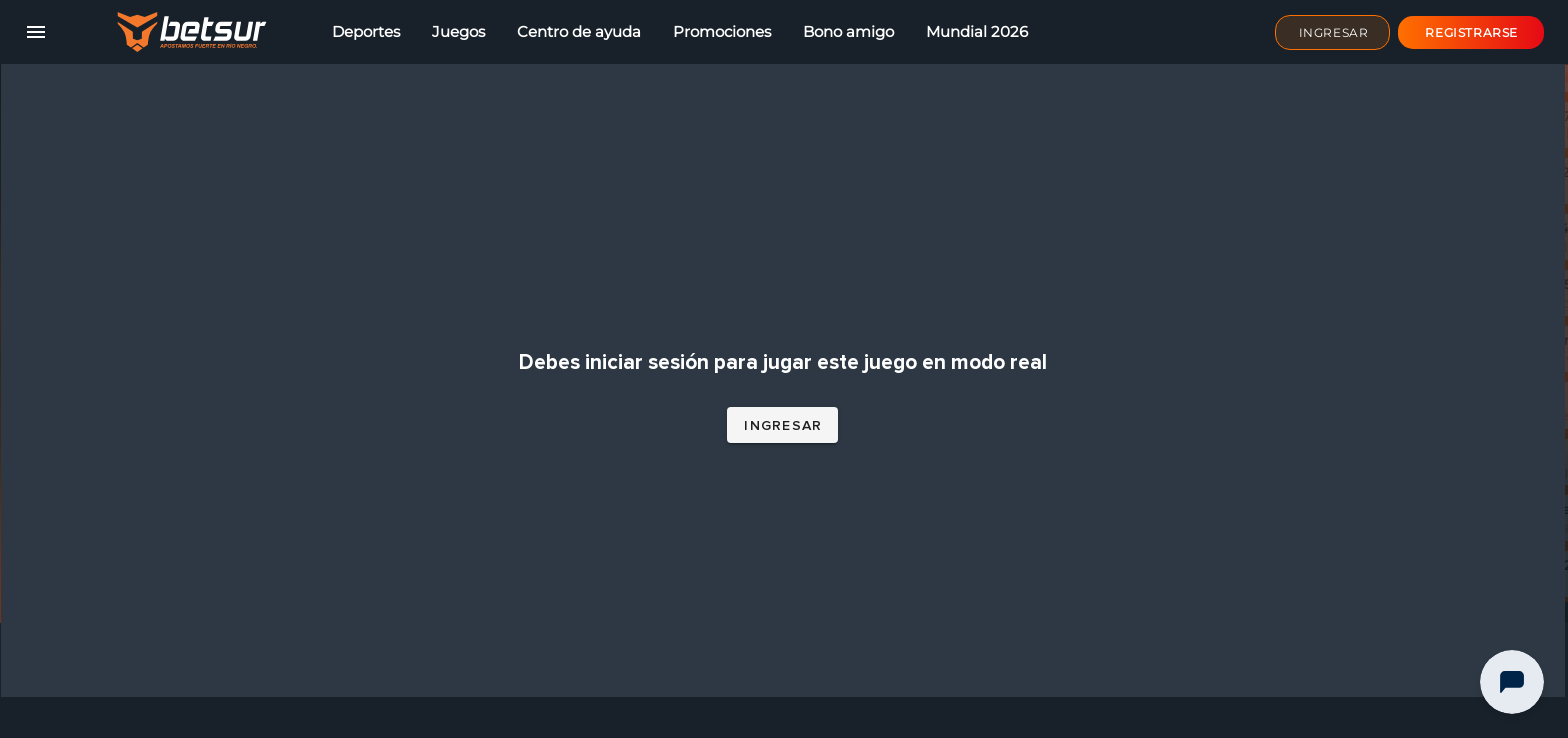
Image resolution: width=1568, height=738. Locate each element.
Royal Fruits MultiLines (1268, 273)
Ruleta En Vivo (1239, 441)
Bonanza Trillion (1244, 329)
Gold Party (1225, 665)
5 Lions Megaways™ (1258, 609)
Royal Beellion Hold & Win (1279, 385)
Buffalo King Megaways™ (1278, 553)
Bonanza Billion (1243, 160)
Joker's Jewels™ (1244, 497)
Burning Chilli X (1243, 216)
